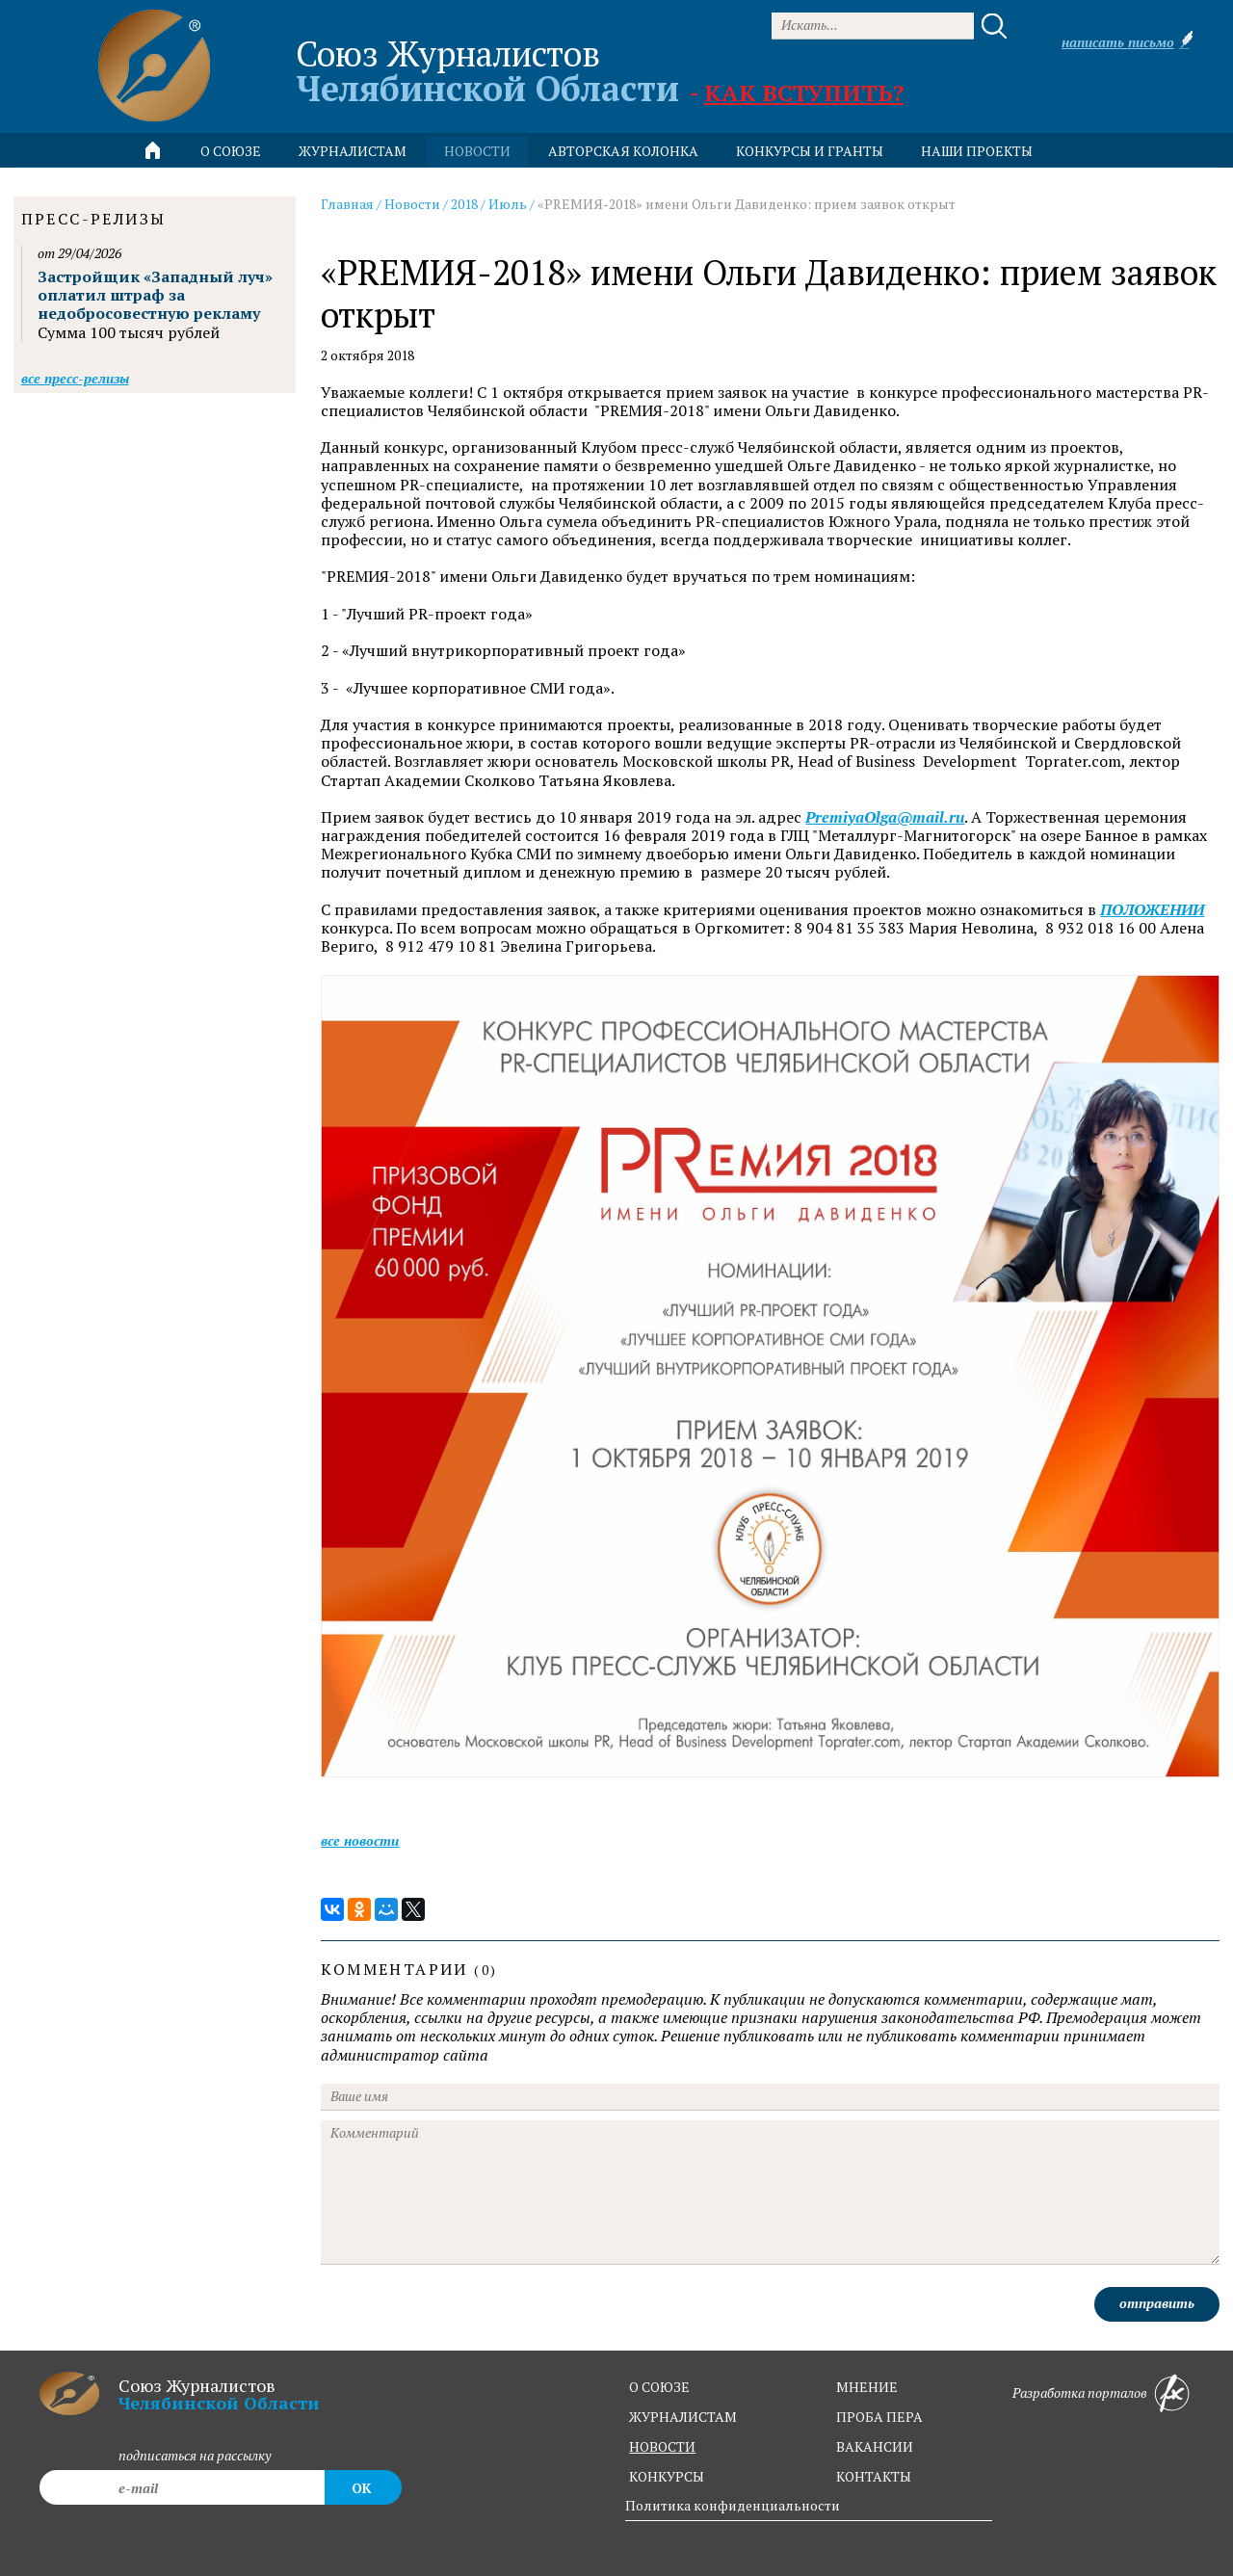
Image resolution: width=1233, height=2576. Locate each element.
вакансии (874, 2446)
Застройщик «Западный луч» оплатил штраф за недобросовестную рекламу (155, 295)
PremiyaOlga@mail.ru (884, 817)
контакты (873, 2476)
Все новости (360, 1840)
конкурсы (666, 2476)
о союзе (659, 2387)
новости (477, 151)
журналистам (683, 2416)
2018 (464, 204)
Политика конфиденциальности (732, 2505)
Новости (412, 204)
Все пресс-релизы (75, 378)
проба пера (879, 2416)
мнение (867, 2387)
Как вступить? (804, 92)
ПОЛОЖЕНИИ (1152, 910)
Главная (347, 204)
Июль (507, 204)
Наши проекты (977, 151)
